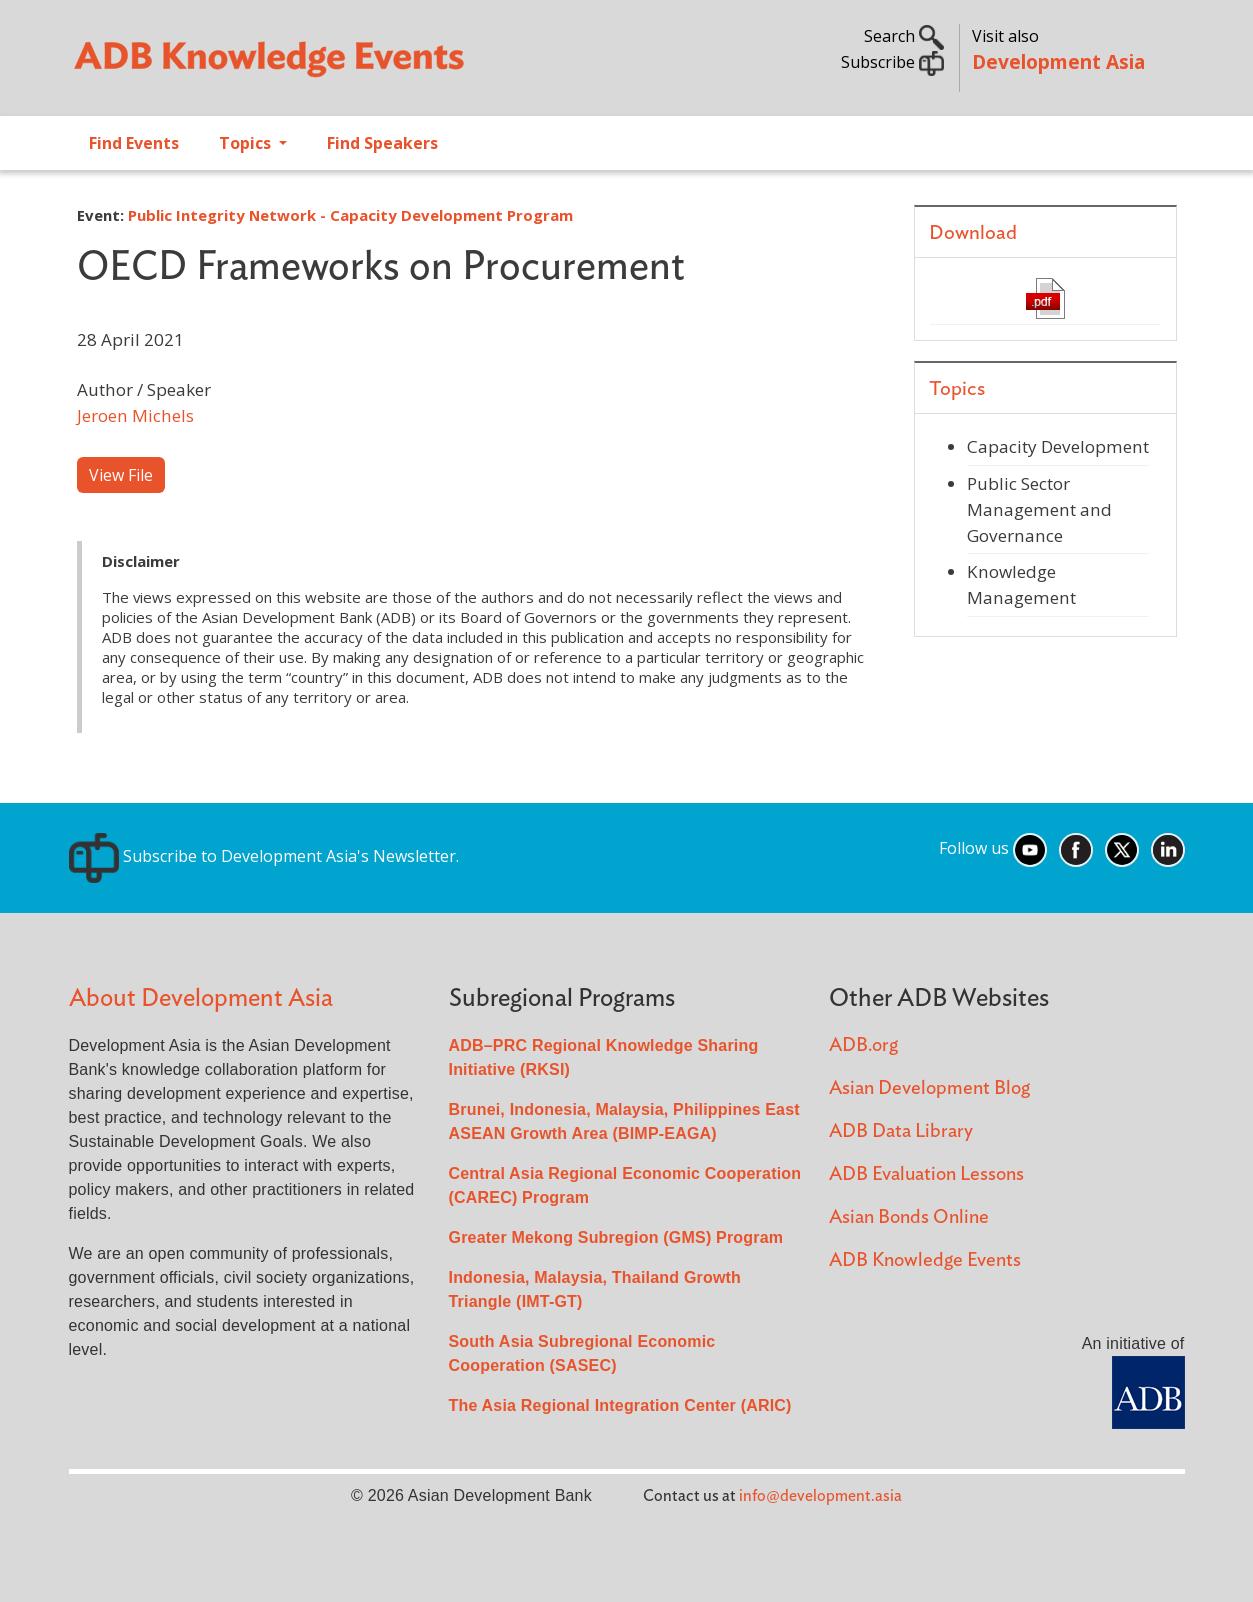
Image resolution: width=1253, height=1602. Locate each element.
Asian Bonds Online (909, 1217)
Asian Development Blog (929, 1088)
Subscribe (892, 62)
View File (121, 475)
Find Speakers (382, 143)
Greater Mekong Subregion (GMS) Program (616, 1237)
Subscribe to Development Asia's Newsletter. (264, 856)
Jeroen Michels (135, 415)
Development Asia (1058, 61)
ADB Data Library (901, 1131)
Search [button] (904, 36)
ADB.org (863, 1045)
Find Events (134, 143)
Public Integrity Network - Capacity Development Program (350, 215)
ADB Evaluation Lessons (926, 1174)
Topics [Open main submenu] (247, 143)
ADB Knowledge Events (925, 1260)
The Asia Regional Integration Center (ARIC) (620, 1405)
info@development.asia (820, 1496)
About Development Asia (201, 998)
